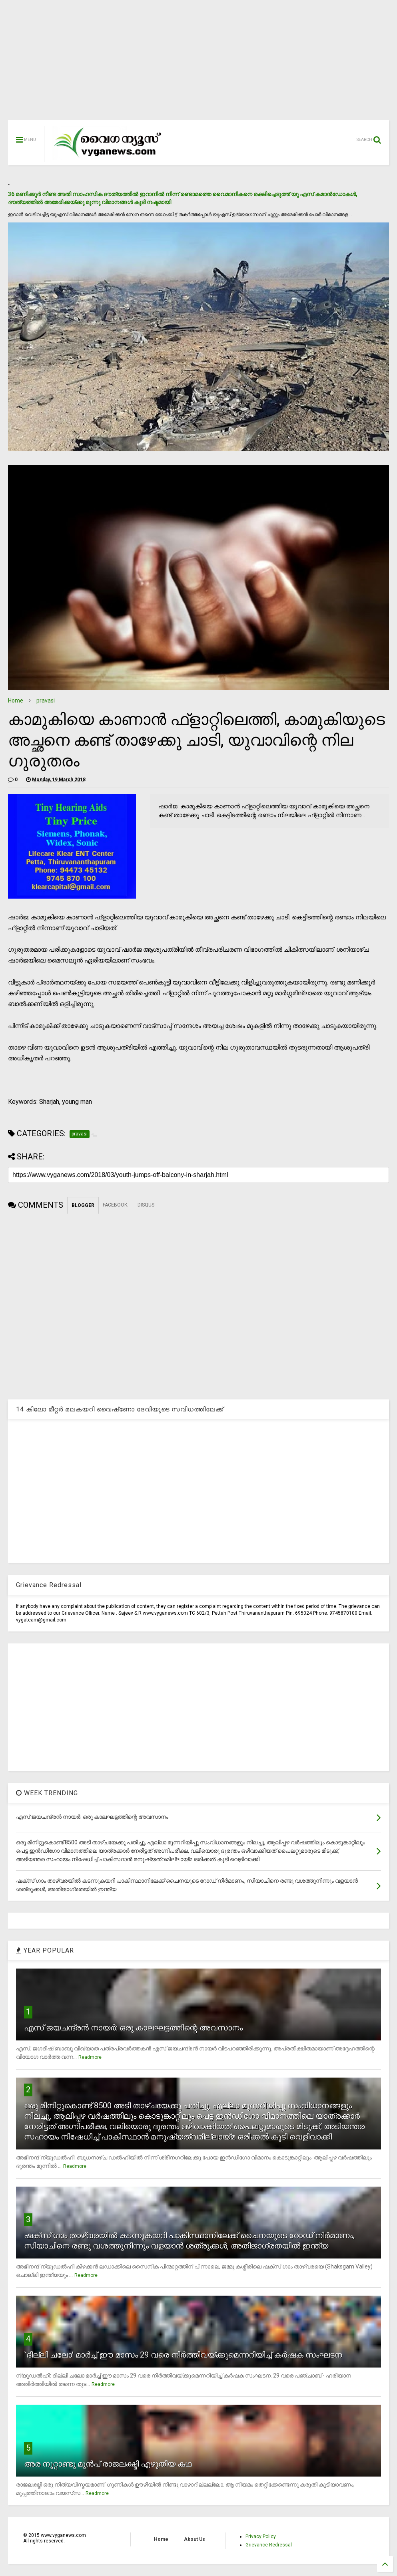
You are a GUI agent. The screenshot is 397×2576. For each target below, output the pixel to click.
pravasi (45, 700)
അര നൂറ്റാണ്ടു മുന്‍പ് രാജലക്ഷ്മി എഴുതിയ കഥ (108, 2464)
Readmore (90, 2057)
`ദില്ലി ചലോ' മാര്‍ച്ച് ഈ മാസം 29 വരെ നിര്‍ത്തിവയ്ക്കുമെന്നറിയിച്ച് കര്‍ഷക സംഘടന (183, 2355)
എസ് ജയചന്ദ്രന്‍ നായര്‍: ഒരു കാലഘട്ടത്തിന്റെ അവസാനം (133, 2027)
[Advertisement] (198, 64)
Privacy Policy (260, 2536)
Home (15, 700)
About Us (194, 2539)
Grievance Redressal (268, 2545)
